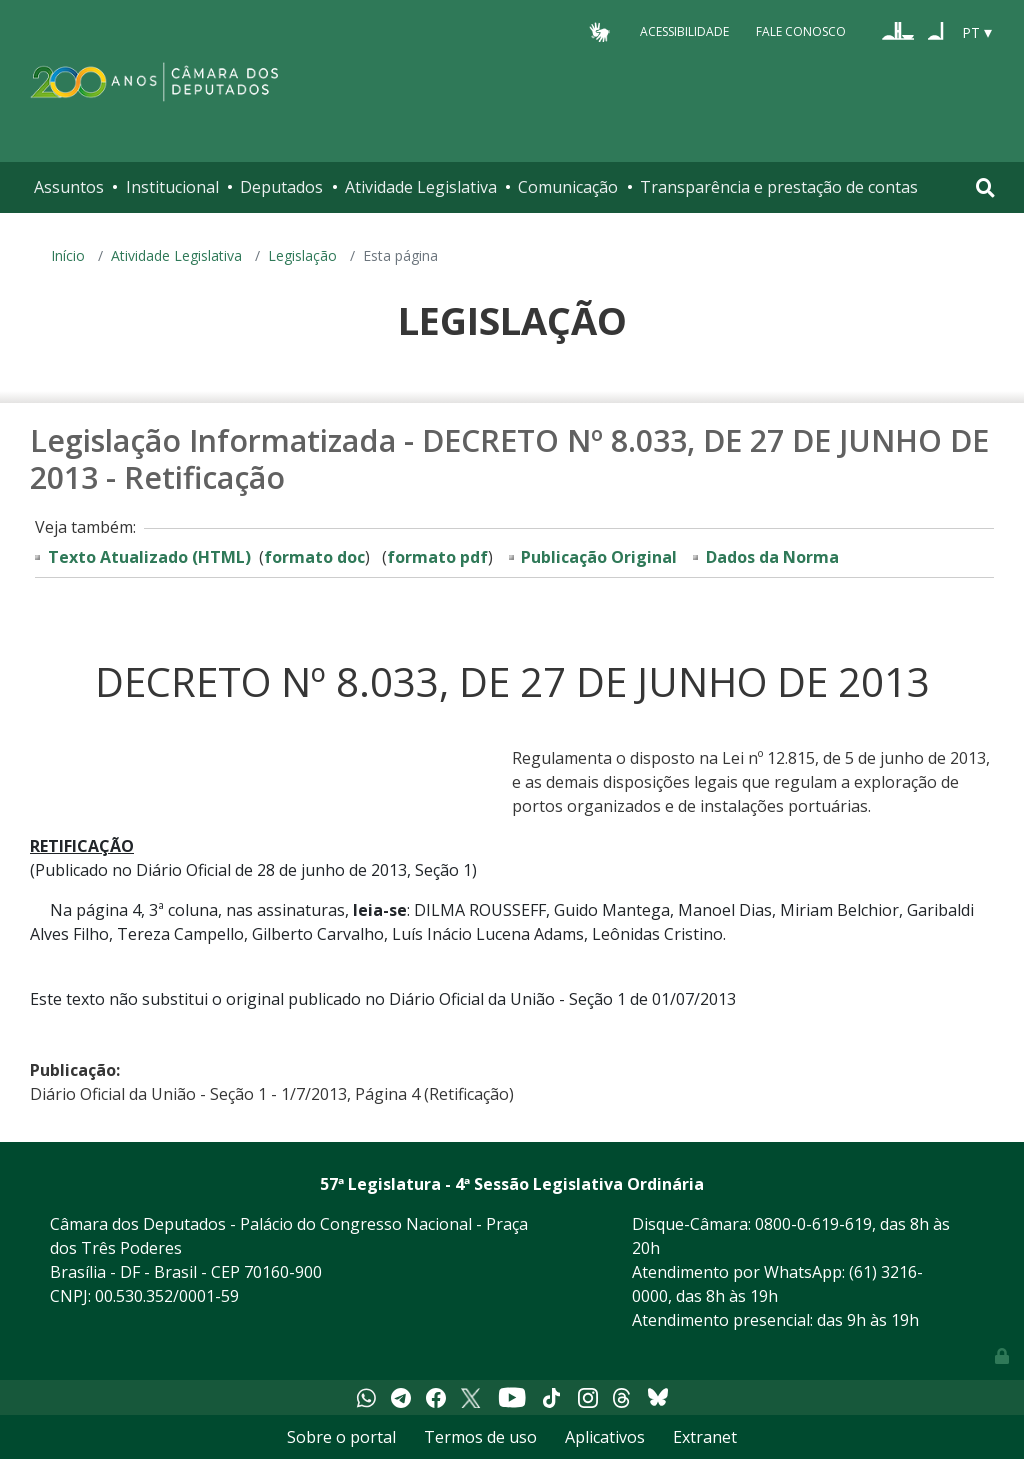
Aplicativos (605, 1437)
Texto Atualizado (149, 557)
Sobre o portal (341, 1437)
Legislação (302, 255)
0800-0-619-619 (813, 1224)
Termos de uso (480, 1437)
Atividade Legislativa (421, 187)
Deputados (281, 187)
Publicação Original (599, 557)
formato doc (314, 557)
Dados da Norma (772, 557)
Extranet (705, 1437)
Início (68, 255)
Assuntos (69, 187)
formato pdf (437, 557)
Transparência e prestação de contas (779, 187)
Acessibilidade (684, 31)
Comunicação (568, 187)
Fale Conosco (801, 31)
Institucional (172, 187)
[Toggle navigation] (985, 187)
